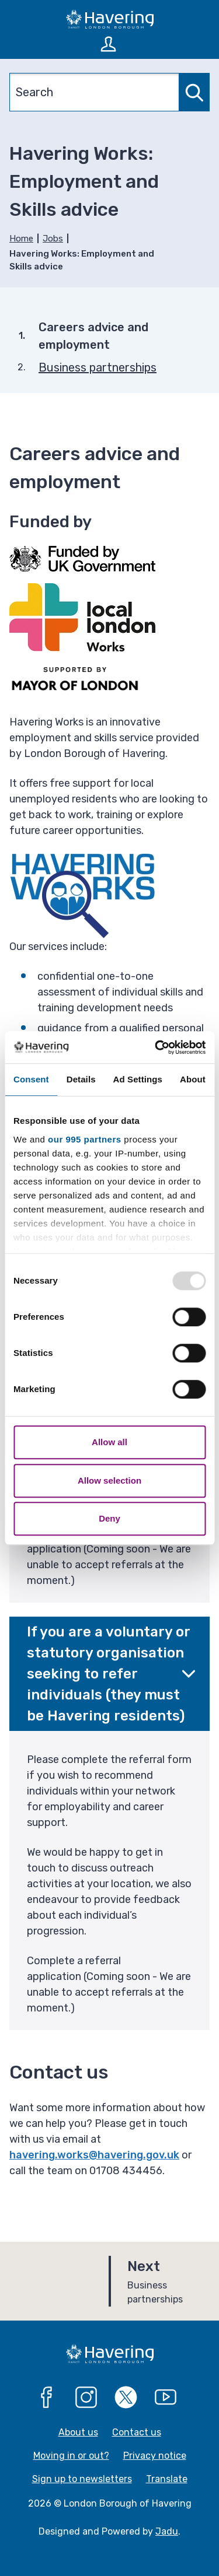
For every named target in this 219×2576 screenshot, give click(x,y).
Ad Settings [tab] (137, 1079)
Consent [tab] (31, 1079)
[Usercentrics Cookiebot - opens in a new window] (156, 1047)
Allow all (109, 1442)
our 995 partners (84, 1139)
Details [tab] (81, 1079)
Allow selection (109, 1480)
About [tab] (193, 1079)
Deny (109, 1518)
